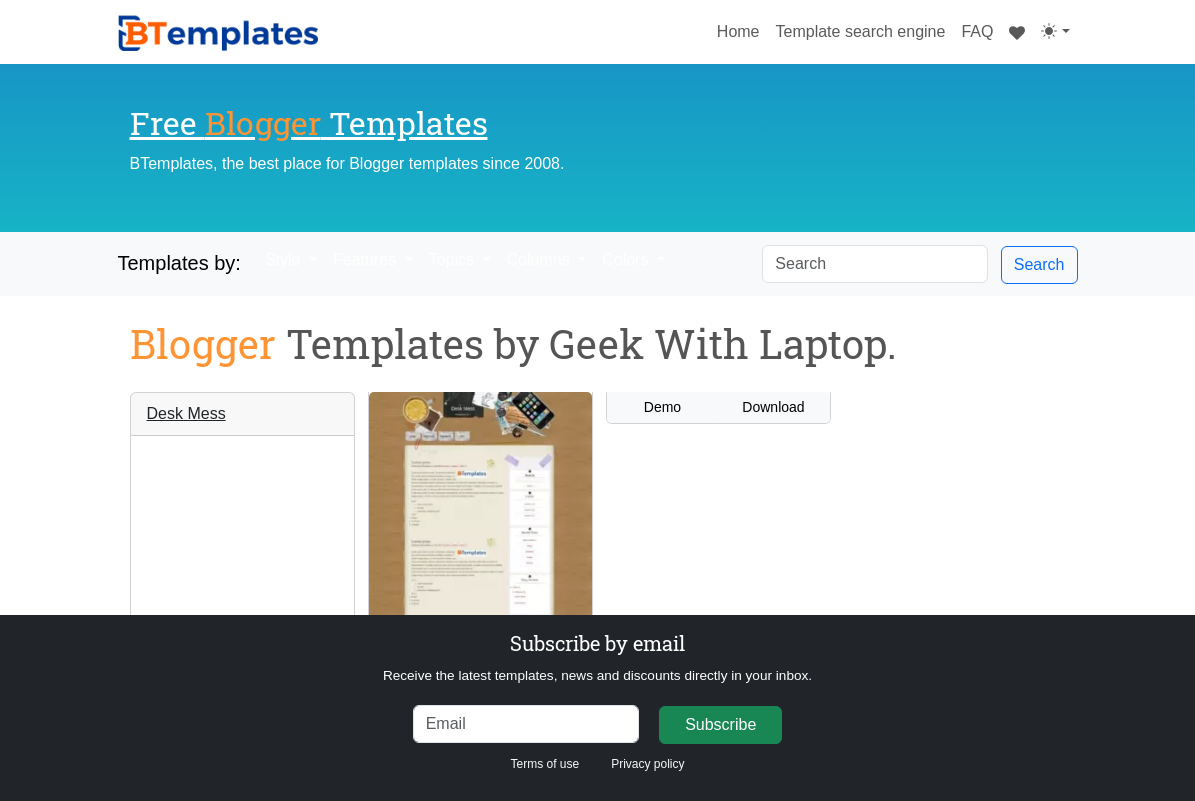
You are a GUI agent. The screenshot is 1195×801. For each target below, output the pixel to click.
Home (742, 29)
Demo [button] (662, 407)
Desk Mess (186, 413)
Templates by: (179, 263)
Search (1039, 264)
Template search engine (861, 31)
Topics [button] (454, 259)
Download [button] (773, 407)
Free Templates (309, 123)
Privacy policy (647, 764)
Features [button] (367, 259)
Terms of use (544, 764)
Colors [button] (627, 259)
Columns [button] (541, 259)
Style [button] (285, 259)
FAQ (977, 31)
